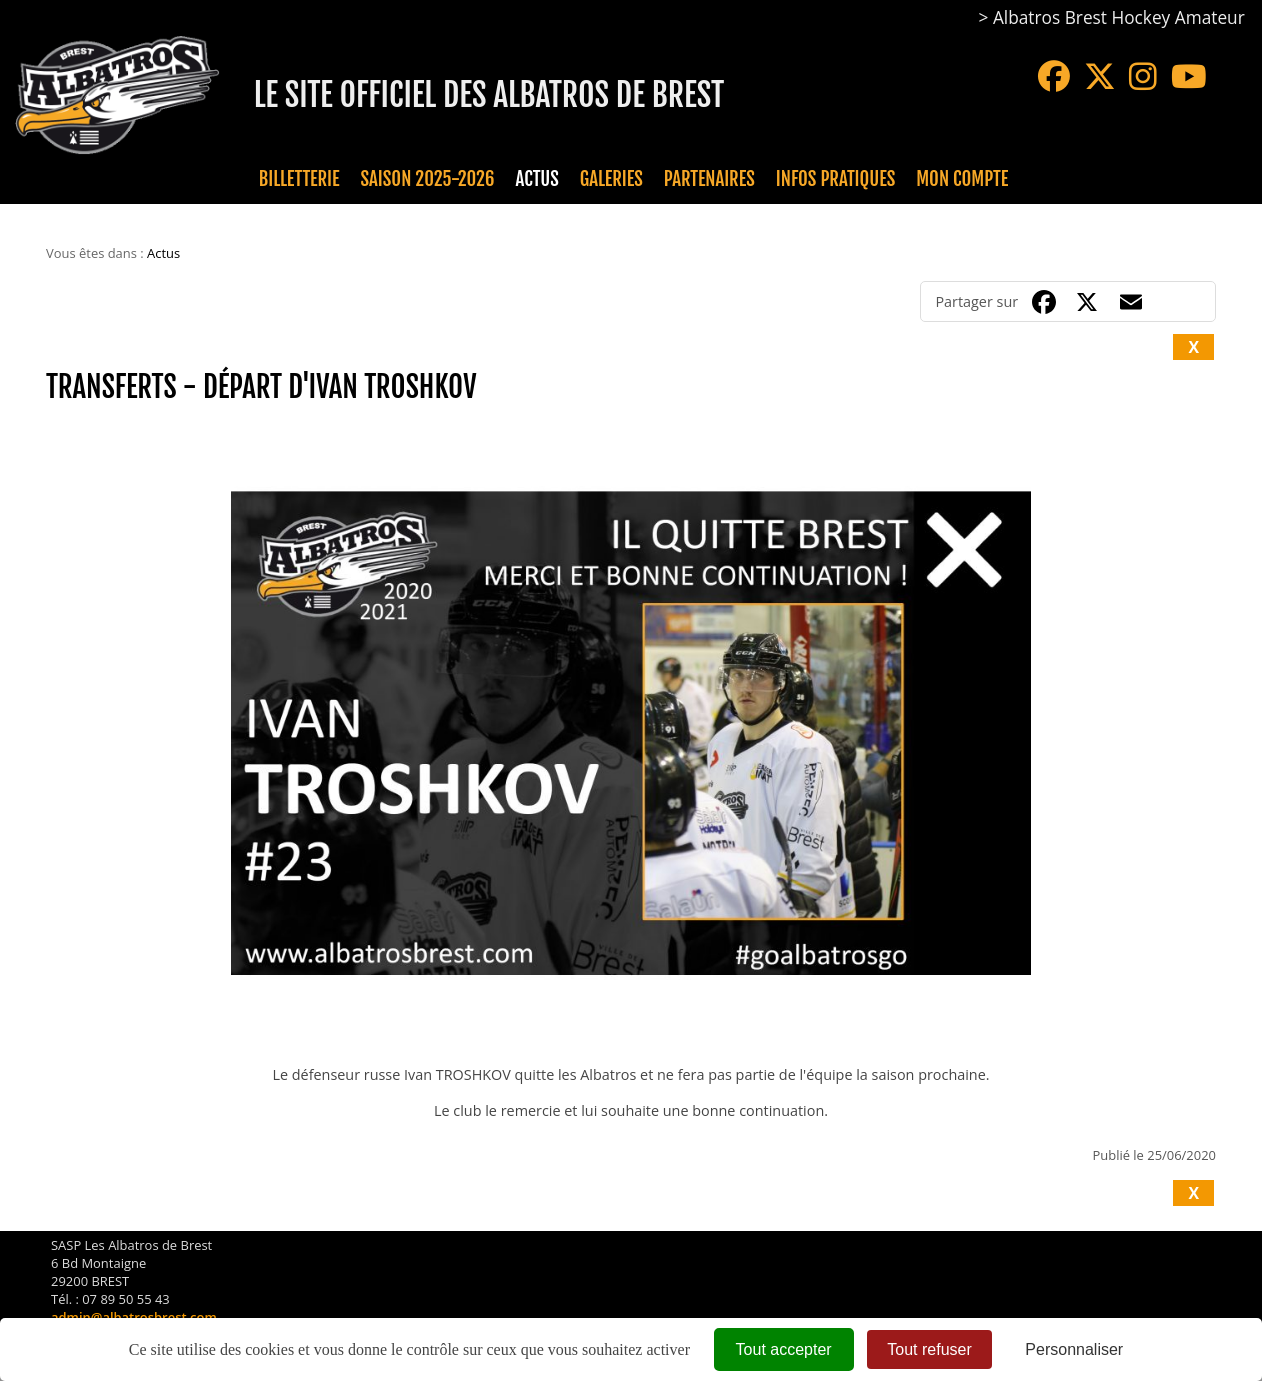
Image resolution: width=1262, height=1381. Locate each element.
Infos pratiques (835, 179)
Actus (536, 179)
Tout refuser (929, 1349)
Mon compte (962, 179)
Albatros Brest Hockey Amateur (1119, 17)
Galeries (611, 179)
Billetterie (299, 179)
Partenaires (709, 179)
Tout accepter (784, 1349)
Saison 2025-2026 (428, 179)
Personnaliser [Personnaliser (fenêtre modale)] (1074, 1349)
